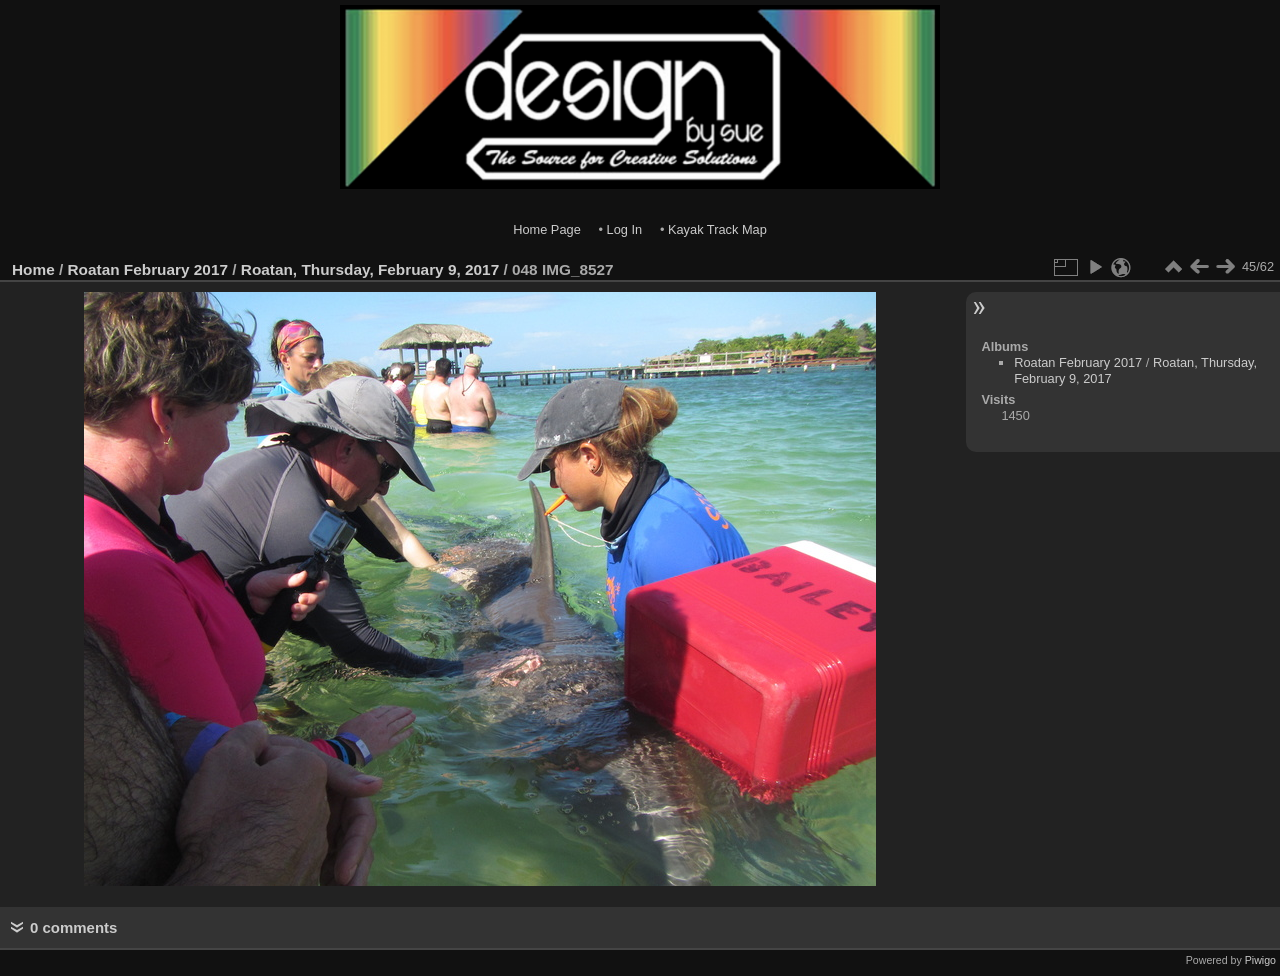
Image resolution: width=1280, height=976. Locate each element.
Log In (625, 229)
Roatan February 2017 (148, 269)
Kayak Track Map (717, 229)
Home (33, 269)
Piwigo (1260, 960)
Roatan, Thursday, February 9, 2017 (370, 269)
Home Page (547, 229)
